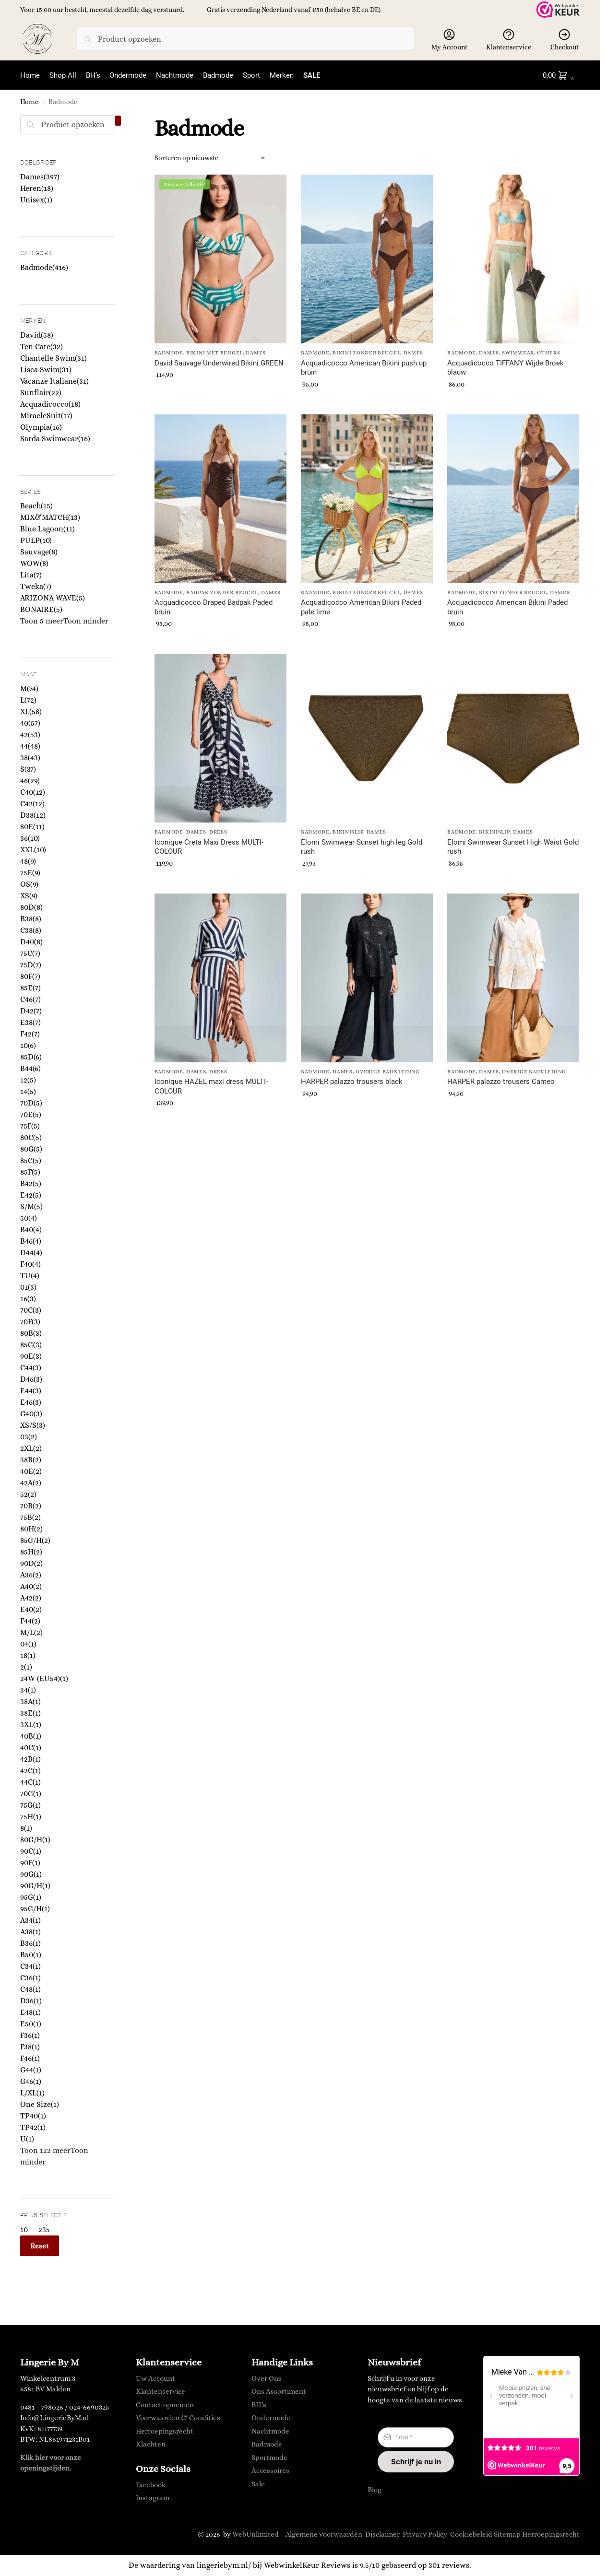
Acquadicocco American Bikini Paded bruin (507, 607)
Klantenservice (508, 39)
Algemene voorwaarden (324, 2533)
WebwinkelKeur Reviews (307, 2565)
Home (29, 102)
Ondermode (270, 2417)
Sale (258, 2483)
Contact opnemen (165, 2404)
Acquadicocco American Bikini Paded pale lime (361, 607)
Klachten (151, 2444)
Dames (256, 353)
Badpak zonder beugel (222, 592)
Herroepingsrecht (164, 2430)
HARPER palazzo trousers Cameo (501, 1081)
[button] (560, 75)
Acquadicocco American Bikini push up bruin (364, 367)
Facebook (151, 2484)
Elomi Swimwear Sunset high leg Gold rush (361, 846)
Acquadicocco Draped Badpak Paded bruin (214, 607)
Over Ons (266, 2378)
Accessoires (270, 2470)
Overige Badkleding (388, 1072)
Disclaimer (382, 2533)
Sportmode (269, 2457)
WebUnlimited (255, 2533)
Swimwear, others (531, 353)
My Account (449, 39)
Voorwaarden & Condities (178, 2417)
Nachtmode (270, 2430)
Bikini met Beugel (214, 353)
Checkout (564, 39)
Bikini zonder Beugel (366, 353)
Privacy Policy (425, 2533)
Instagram (152, 2498)
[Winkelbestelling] (210, 158)
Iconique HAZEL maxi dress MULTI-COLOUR (211, 1086)
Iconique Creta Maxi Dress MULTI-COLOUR (209, 846)
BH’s (258, 2404)
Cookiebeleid (471, 2533)
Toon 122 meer (45, 2150)
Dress (218, 832)
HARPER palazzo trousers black (352, 1081)
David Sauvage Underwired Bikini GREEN (219, 362)
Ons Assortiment (278, 2391)
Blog (374, 2489)
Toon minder (85, 620)
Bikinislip (348, 832)
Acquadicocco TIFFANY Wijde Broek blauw (505, 367)
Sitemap (507, 2533)
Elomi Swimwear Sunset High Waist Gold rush (513, 846)
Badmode (169, 353)
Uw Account (155, 2378)
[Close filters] (118, 120)
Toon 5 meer (41, 620)
